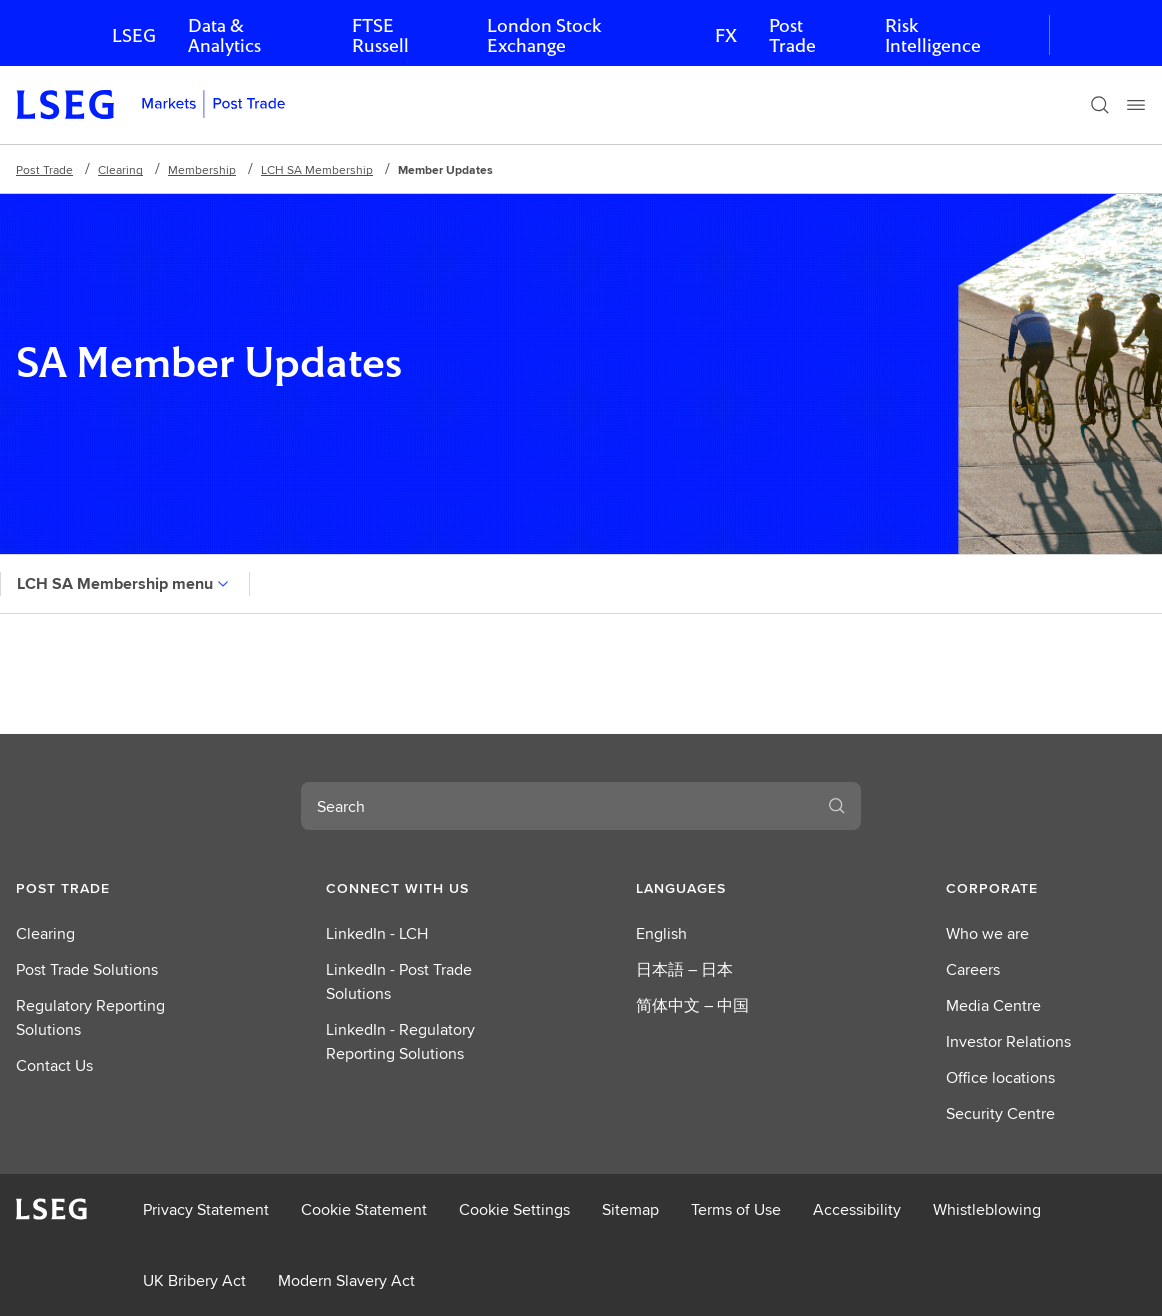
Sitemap (630, 1209)
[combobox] (557, 806)
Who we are (987, 933)
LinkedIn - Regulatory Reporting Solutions (400, 1041)
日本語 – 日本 (684, 969)
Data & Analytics (224, 35)
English (661, 933)
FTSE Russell (380, 35)
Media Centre (993, 1005)
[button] (116, 888)
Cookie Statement (364, 1209)
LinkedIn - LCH (377, 933)
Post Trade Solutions (87, 969)
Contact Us (54, 1065)
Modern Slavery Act (346, 1280)
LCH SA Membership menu (125, 583)
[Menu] (1136, 105)
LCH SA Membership (317, 169)
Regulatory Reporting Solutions (90, 1017)
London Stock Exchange (544, 35)
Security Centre (1000, 1113)
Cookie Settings (514, 1209)
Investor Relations (1008, 1041)
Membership (202, 169)
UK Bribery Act (194, 1280)
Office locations (1000, 1077)
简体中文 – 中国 (692, 1005)
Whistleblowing (987, 1209)
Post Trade (792, 35)
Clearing (120, 169)
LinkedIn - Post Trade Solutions (399, 981)
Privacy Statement (206, 1209)
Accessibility (857, 1209)
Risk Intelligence (933, 35)
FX (726, 35)
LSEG (134, 35)
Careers (973, 969)
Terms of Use (736, 1209)
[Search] (1100, 105)
